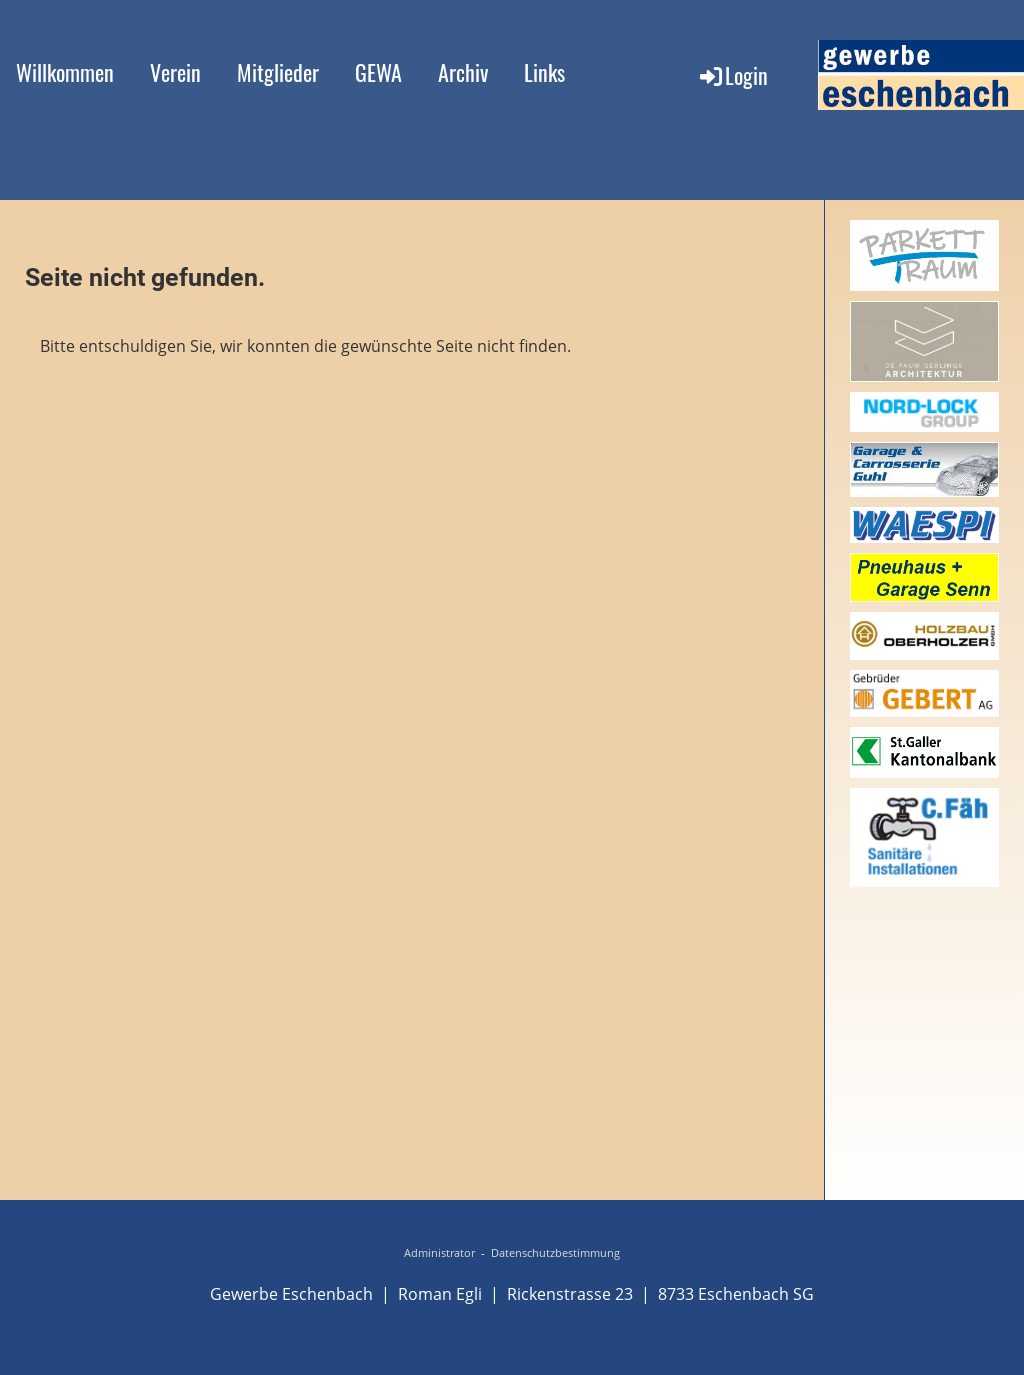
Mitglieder (278, 72)
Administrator (439, 1253)
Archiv (463, 72)
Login (732, 75)
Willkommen (65, 72)
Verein (175, 72)
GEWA (378, 72)
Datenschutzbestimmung (555, 1253)
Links (544, 72)
